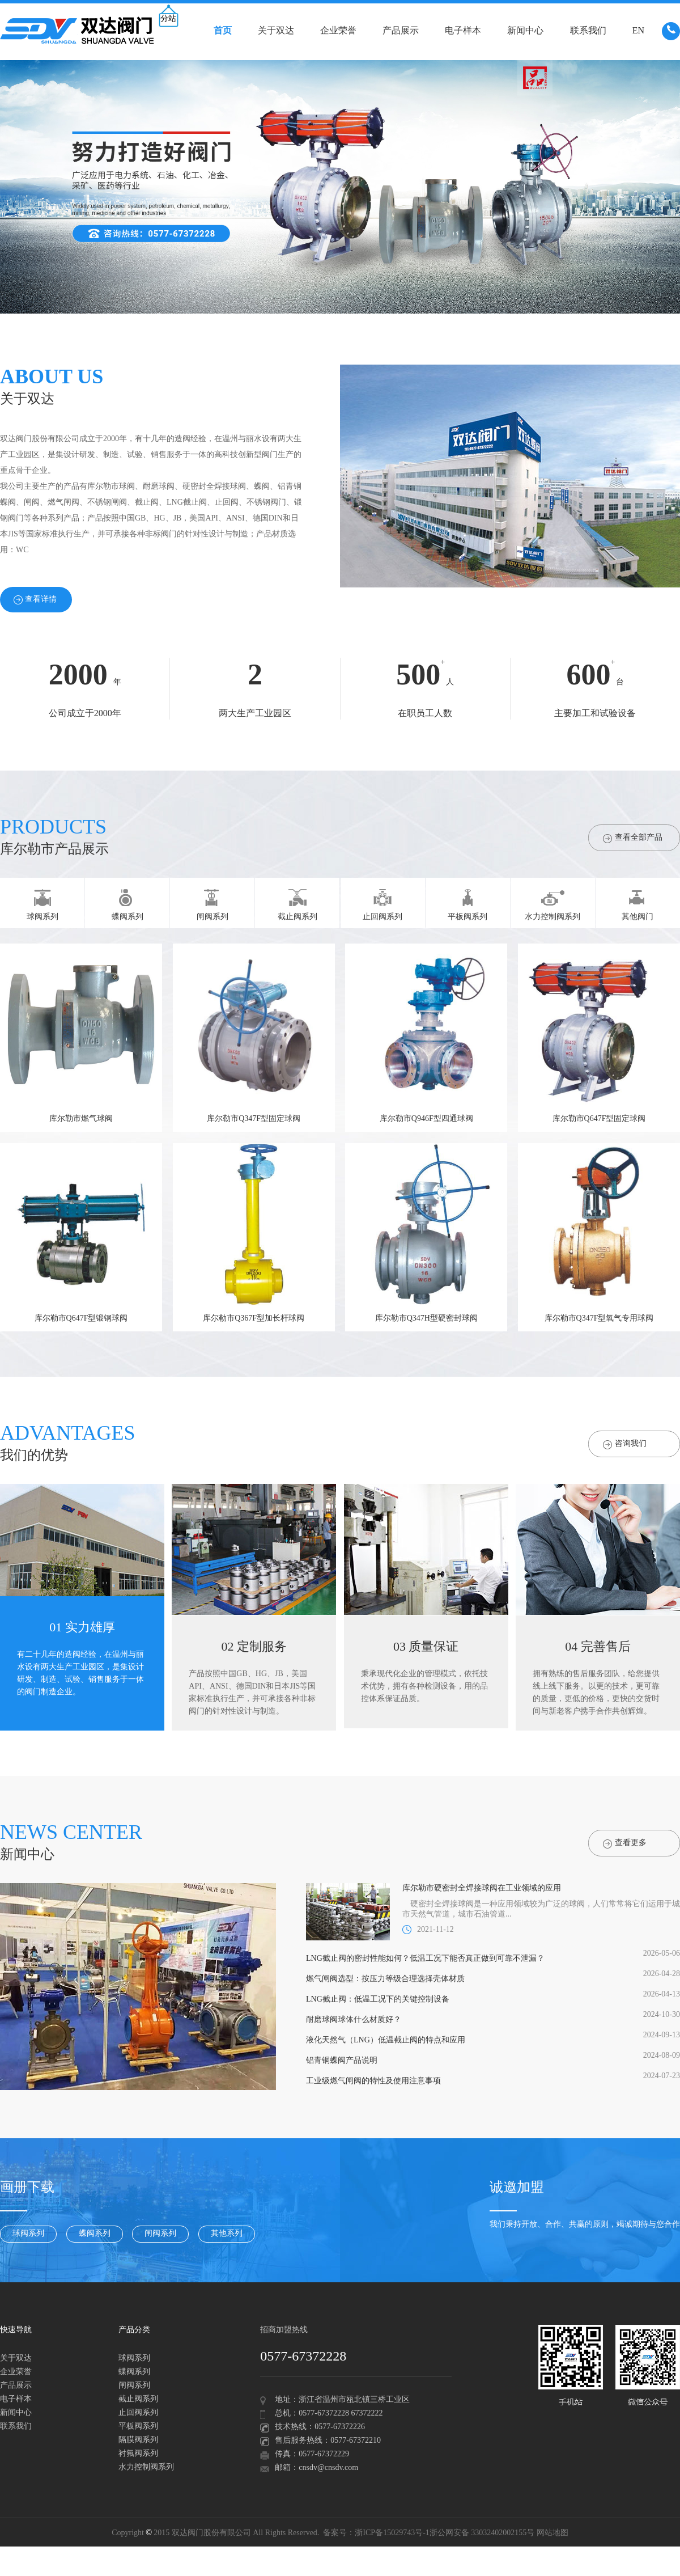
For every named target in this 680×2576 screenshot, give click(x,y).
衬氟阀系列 (138, 2454)
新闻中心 (525, 31)
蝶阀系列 (94, 2234)
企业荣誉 (338, 31)
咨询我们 (625, 1444)
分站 (168, 19)
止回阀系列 (138, 2413)
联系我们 (588, 31)
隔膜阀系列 (138, 2440)
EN (638, 31)
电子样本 (463, 31)
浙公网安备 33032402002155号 (482, 2533)
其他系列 (227, 2234)
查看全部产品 (632, 838)
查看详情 (35, 599)
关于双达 (276, 31)
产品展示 (400, 31)
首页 (223, 31)
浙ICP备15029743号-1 (392, 2533)
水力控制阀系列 (146, 2467)
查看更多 (625, 1844)
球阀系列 (28, 2234)
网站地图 (552, 2533)
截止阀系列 (138, 2399)
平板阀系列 (138, 2426)
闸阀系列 (160, 2234)
